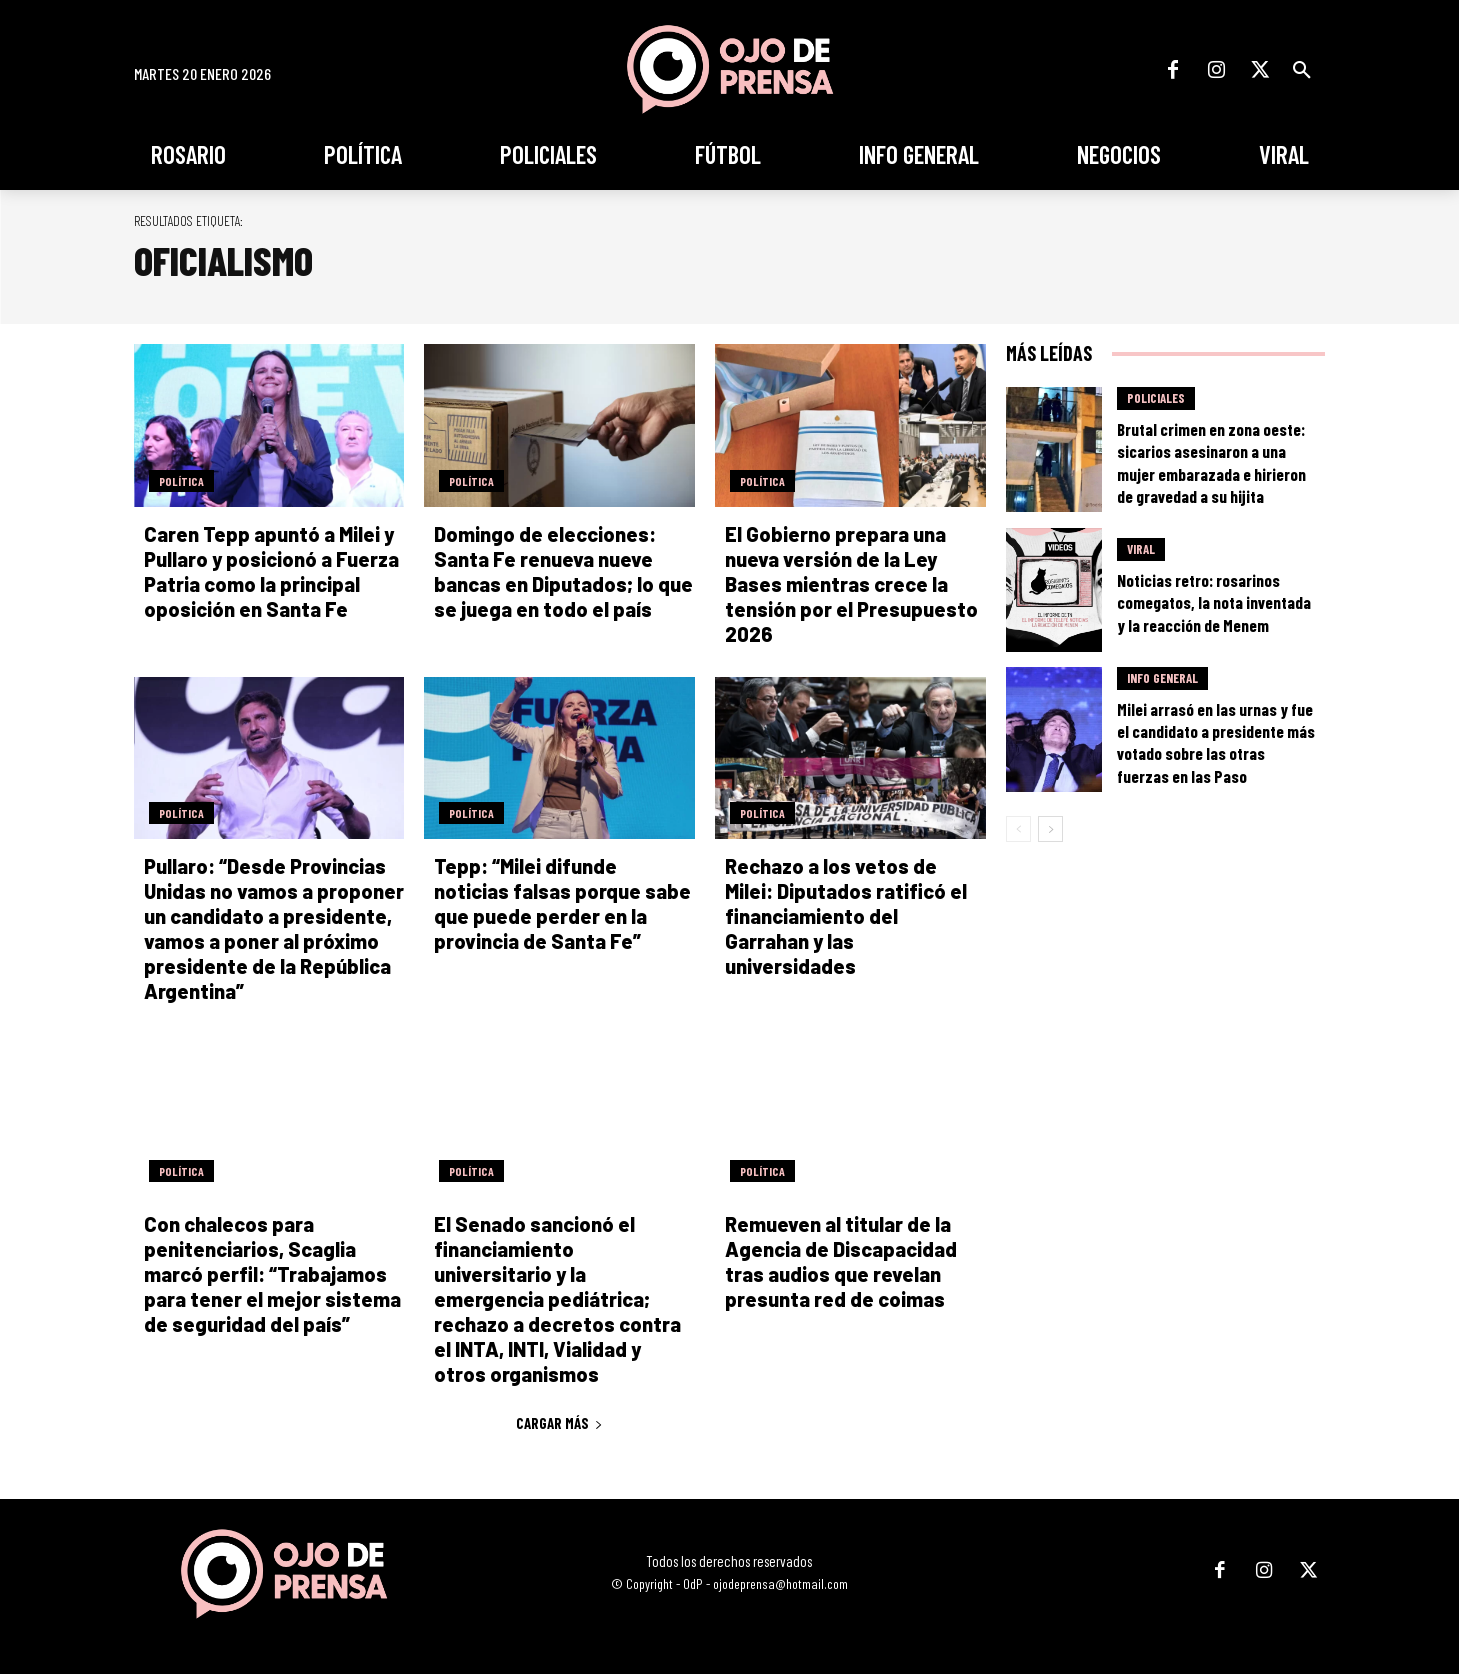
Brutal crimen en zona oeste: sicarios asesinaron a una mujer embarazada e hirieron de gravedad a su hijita (1211, 462)
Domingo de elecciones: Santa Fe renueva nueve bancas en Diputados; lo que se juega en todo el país (563, 571)
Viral (1141, 549)
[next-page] (1050, 829)
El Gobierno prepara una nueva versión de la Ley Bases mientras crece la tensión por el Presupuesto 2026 (851, 584)
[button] (1302, 70)
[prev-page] (1018, 829)
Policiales (1156, 398)
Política (181, 481)
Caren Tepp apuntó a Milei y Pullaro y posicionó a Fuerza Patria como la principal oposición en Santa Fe (271, 571)
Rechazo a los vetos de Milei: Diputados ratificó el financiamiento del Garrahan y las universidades (846, 916)
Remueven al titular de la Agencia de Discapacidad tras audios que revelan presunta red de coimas (841, 1261)
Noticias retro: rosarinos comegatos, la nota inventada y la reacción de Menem (1214, 602)
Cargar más (559, 1423)
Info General (1162, 678)
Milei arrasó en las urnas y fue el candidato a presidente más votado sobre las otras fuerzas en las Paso (1216, 742)
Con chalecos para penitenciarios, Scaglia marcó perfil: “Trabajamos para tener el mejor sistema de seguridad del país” (272, 1274)
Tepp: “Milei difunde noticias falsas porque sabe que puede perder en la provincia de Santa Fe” (562, 903)
